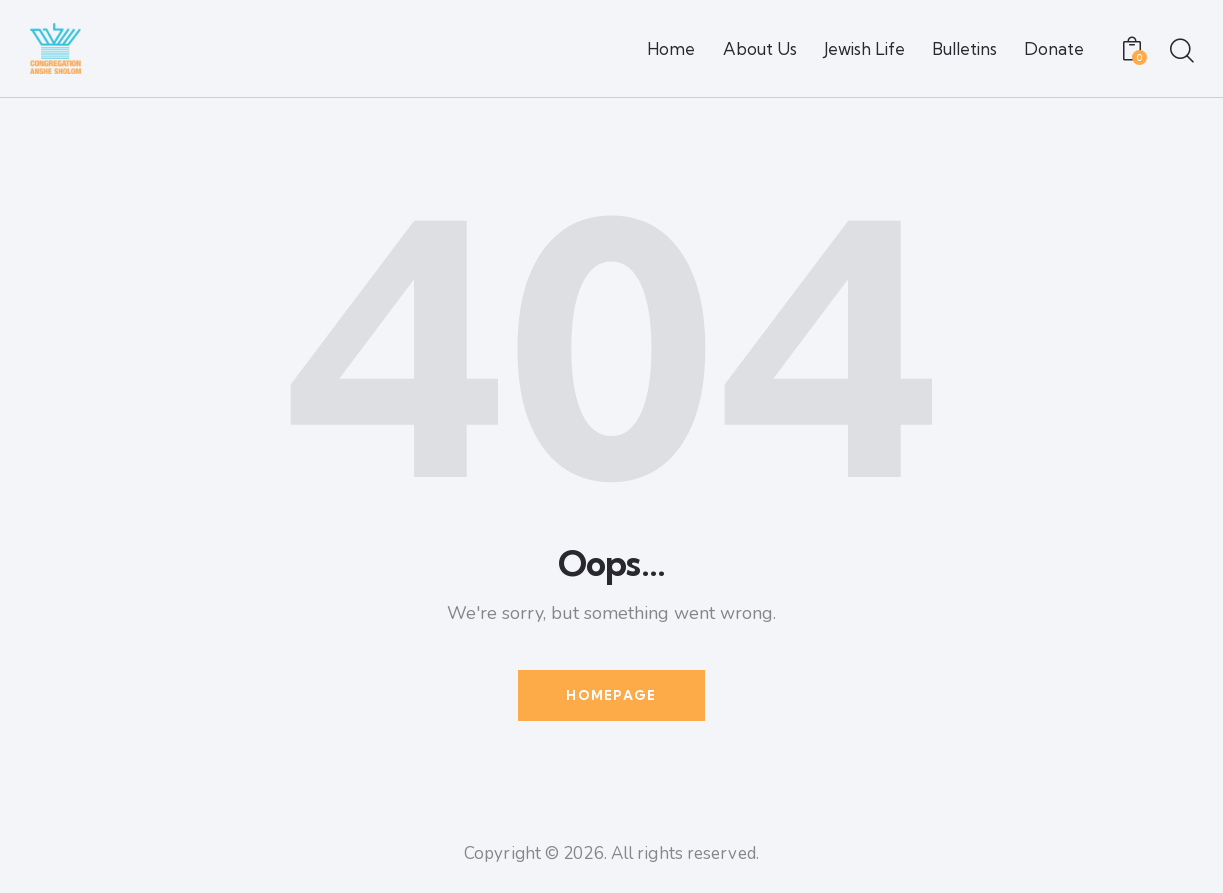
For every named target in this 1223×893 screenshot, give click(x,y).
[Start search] (1180, 52)
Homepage (611, 695)
